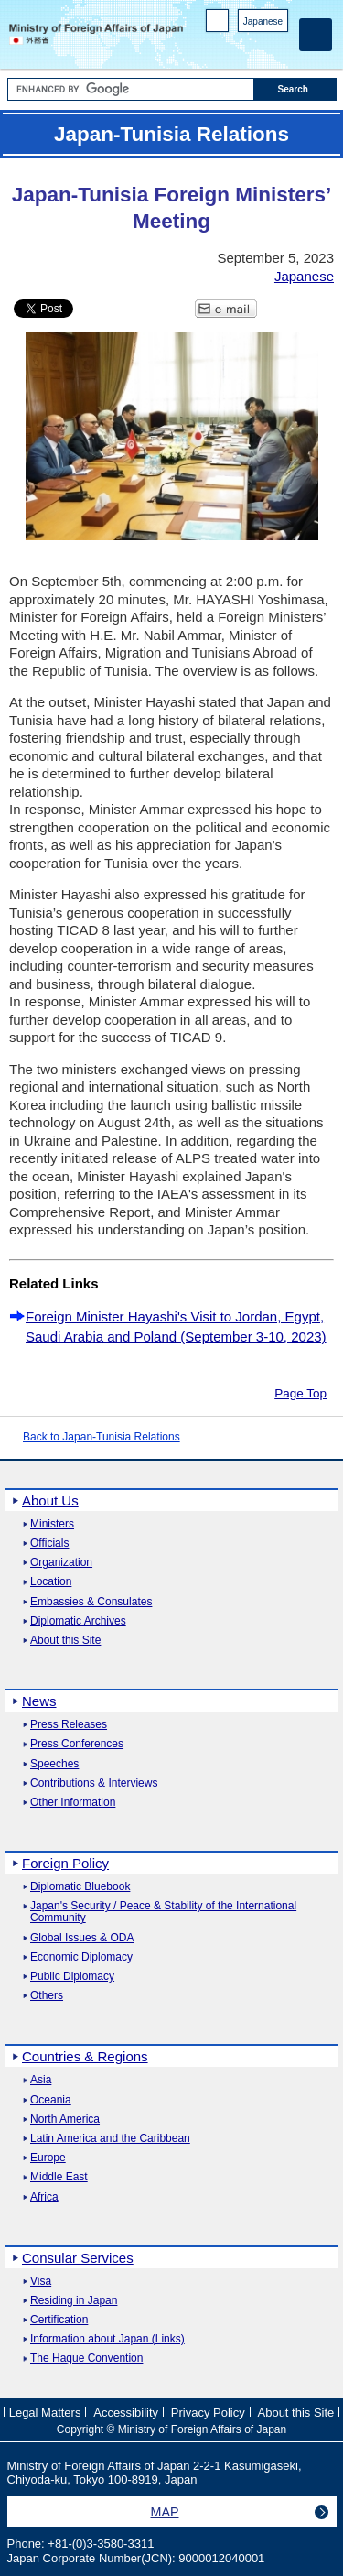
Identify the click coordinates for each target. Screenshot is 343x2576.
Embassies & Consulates (91, 1602)
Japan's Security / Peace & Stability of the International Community (163, 1912)
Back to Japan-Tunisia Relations (101, 1436)
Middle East (59, 2177)
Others (46, 1996)
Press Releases (68, 1725)
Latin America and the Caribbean (110, 2139)
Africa (44, 2197)
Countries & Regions (85, 2056)
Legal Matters (45, 2412)
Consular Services (78, 2258)
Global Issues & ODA (82, 1938)
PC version (218, 24)
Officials (49, 1543)
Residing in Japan (73, 2301)
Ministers (52, 1524)
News (39, 1701)
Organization (61, 1563)
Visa (40, 2282)
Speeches (54, 1764)
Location (50, 1582)
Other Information (72, 1803)
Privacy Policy (208, 2412)
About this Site (65, 1641)
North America (65, 2119)
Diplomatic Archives (78, 1621)
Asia (40, 2080)
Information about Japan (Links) (107, 2339)
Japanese (263, 21)
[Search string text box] (130, 89)
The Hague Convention (86, 2358)
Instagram (254, 46)
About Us (50, 1500)
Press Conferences (76, 1744)
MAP (165, 2512)
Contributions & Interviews (93, 1783)
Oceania (50, 2100)
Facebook (231, 46)
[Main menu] (315, 34)
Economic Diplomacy (81, 1957)
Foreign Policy (65, 1863)
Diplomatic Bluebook (80, 1887)
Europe (48, 2158)
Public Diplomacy (72, 1977)
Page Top (300, 1393)
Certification (59, 2320)
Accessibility (125, 2412)
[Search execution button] (295, 89)
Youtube (278, 46)
